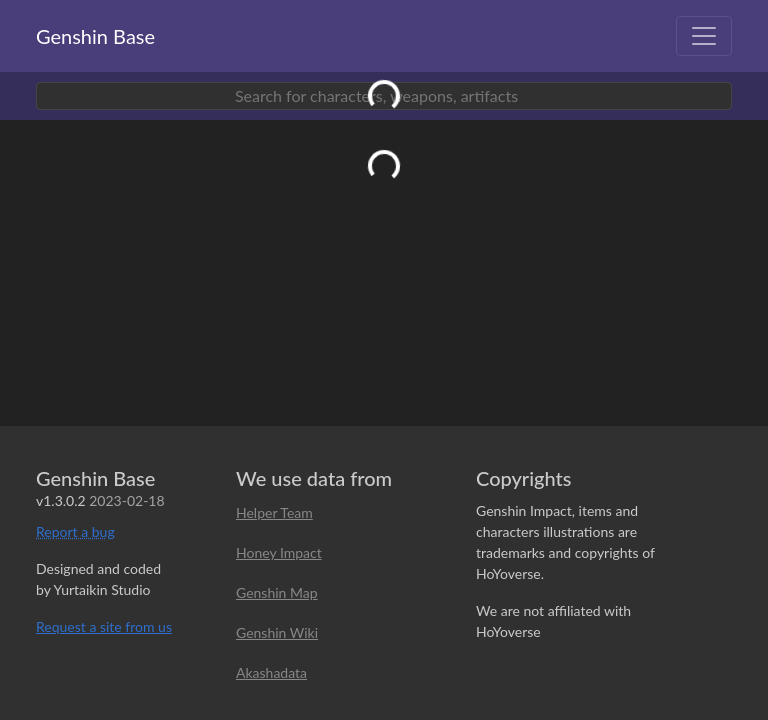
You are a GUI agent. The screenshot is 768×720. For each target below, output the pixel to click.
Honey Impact (279, 552)
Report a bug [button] (75, 531)
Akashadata (271, 672)
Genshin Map (277, 592)
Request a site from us (104, 626)
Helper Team (274, 512)
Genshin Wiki (277, 632)
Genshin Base (95, 36)
